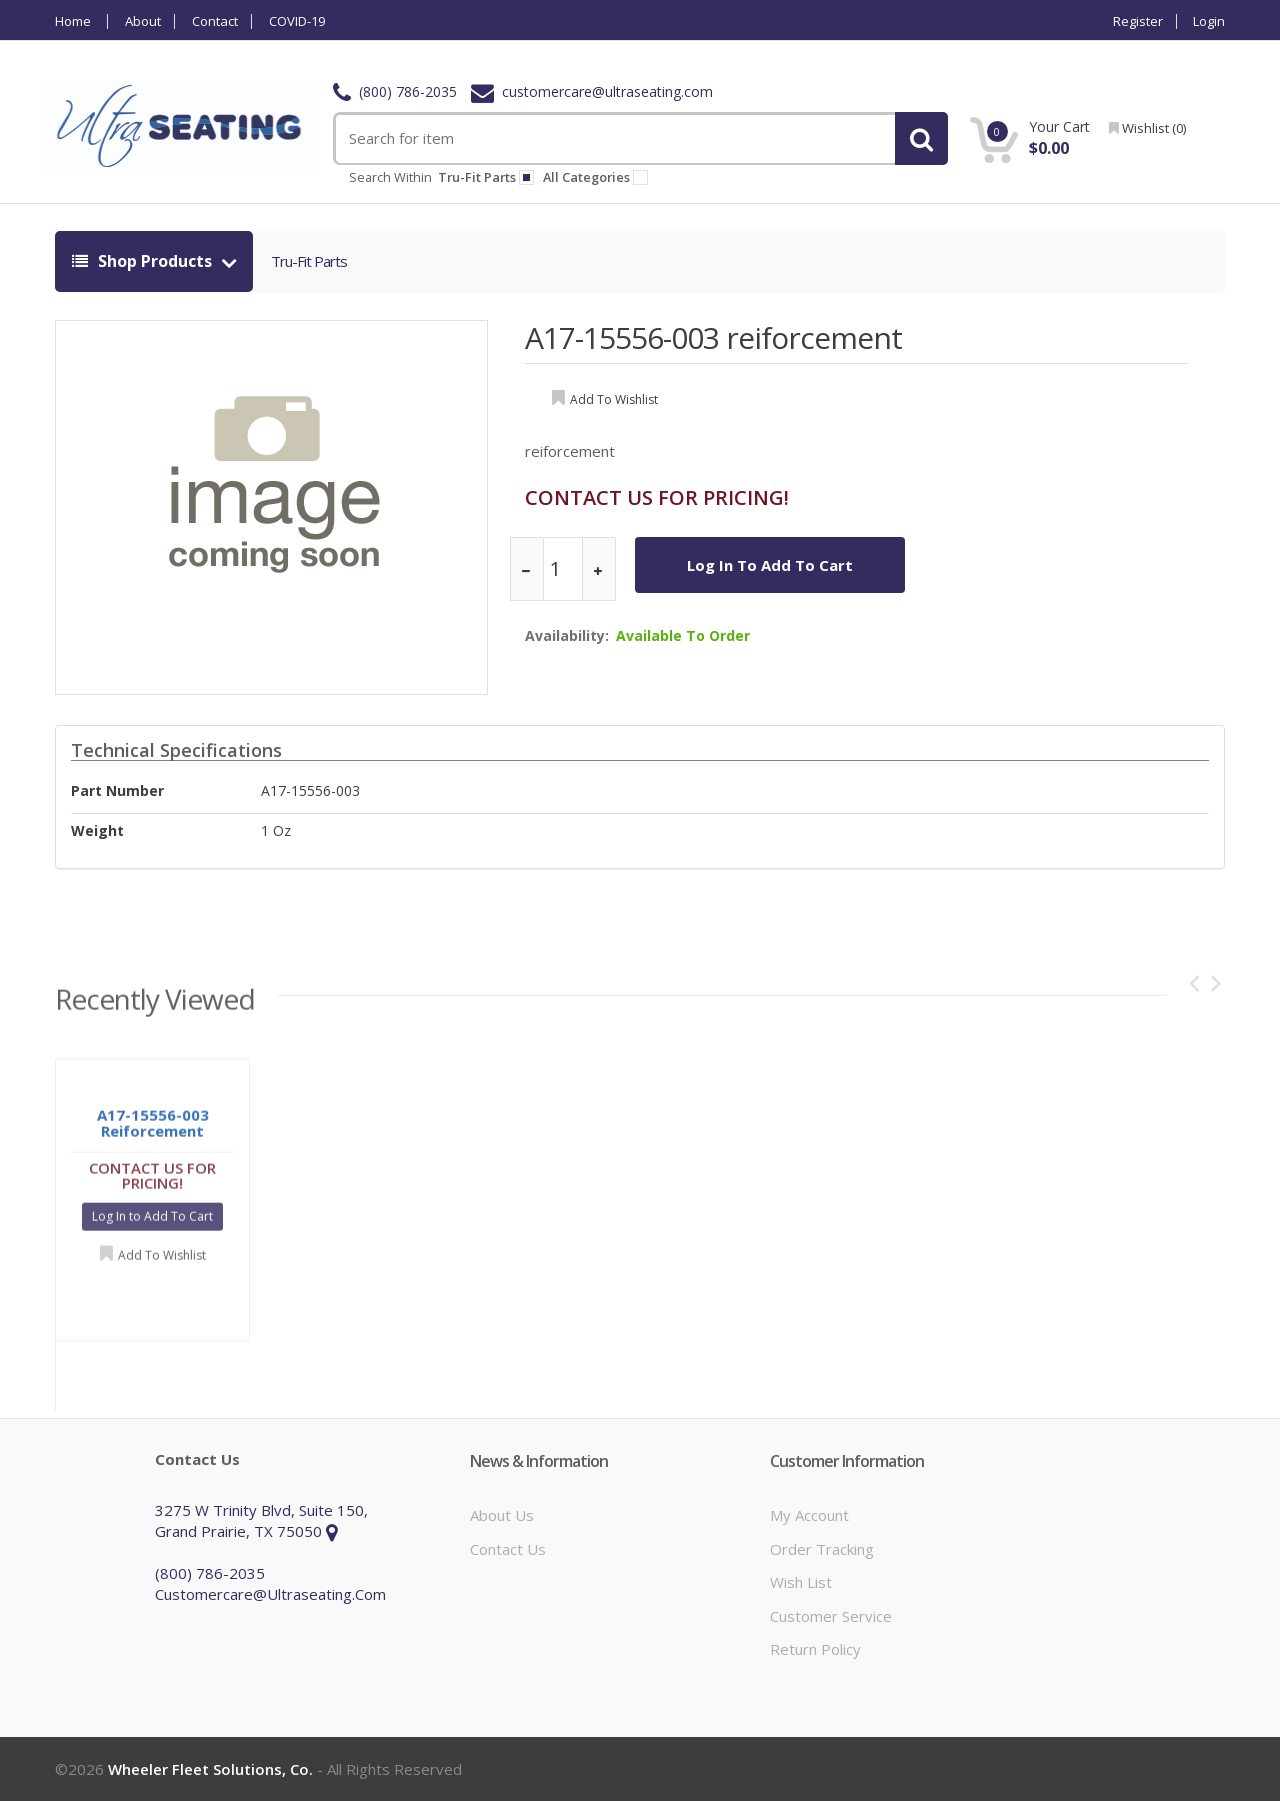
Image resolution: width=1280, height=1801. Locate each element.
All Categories (598, 177)
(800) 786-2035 (395, 91)
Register (1138, 21)
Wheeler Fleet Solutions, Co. (210, 1769)
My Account (809, 1515)
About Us (502, 1515)
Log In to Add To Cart (770, 565)
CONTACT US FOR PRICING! (657, 497)
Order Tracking (822, 1549)
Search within (390, 177)
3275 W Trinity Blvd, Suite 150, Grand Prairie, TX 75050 (261, 1520)
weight (97, 830)
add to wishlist (614, 399)
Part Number (117, 790)
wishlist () (1147, 128)
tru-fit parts (486, 177)
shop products (144, 261)
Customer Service (831, 1616)
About (143, 21)
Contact (215, 21)
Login (1209, 21)
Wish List (801, 1582)
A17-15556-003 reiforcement (713, 337)
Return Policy (815, 1649)
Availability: (567, 635)
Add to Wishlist (162, 1261)
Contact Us (508, 1549)
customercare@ (592, 91)
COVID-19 (297, 21)
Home (73, 21)
